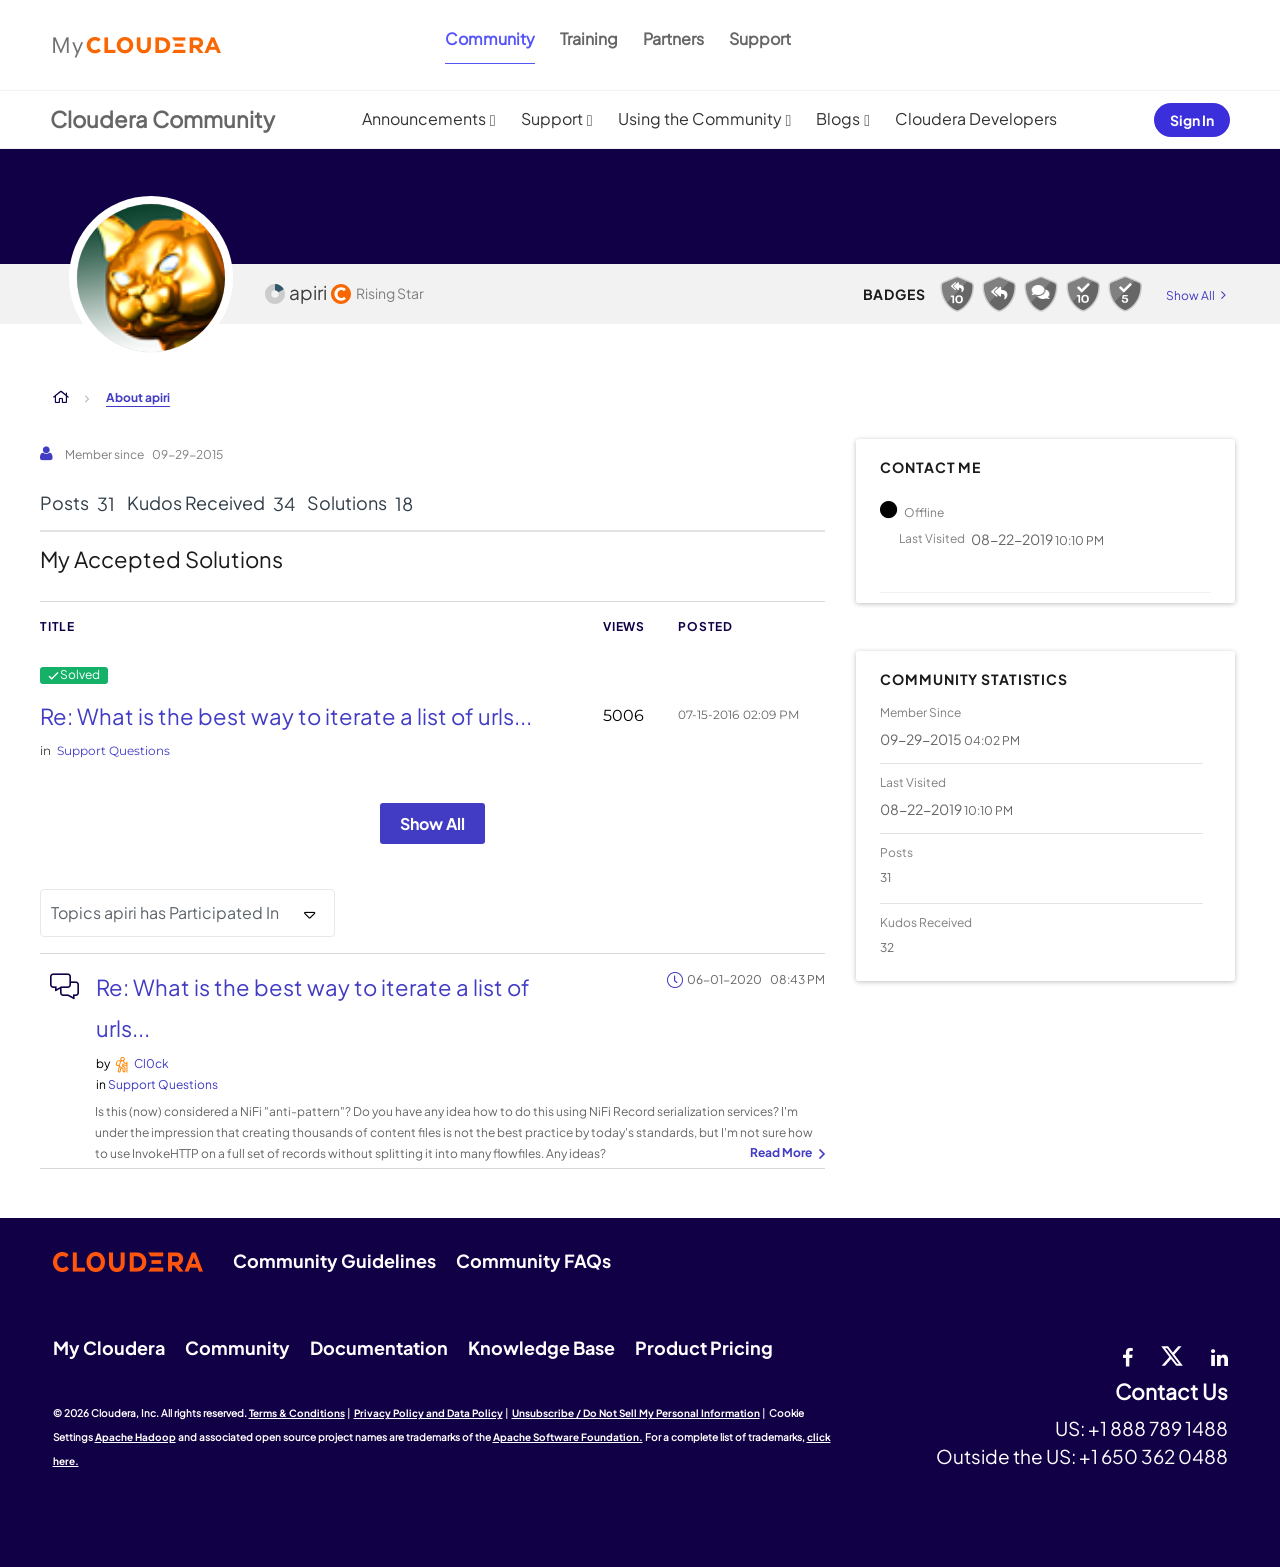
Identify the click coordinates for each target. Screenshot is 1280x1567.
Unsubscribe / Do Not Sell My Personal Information (636, 1413)
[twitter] (1172, 1355)
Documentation (379, 1347)
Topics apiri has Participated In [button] (165, 912)
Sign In (1192, 120)
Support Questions (113, 750)
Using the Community (700, 118)
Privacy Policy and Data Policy (428, 1413)
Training (589, 38)
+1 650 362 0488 (1153, 1456)
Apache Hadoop (135, 1437)
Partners (673, 38)
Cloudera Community (162, 119)
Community (490, 38)
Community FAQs (533, 1260)
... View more (785, 1154)
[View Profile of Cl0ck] (151, 1063)
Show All (432, 823)
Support (760, 38)
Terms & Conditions (297, 1413)
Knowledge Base (541, 1347)
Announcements (424, 118)
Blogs (838, 118)
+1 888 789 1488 (1158, 1428)
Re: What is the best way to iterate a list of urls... (286, 716)
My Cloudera (109, 1347)
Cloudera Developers (976, 118)
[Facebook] (1127, 1355)
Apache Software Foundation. (568, 1437)
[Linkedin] (1219, 1355)
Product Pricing (704, 1347)
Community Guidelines (334, 1260)
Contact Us (1171, 1392)
